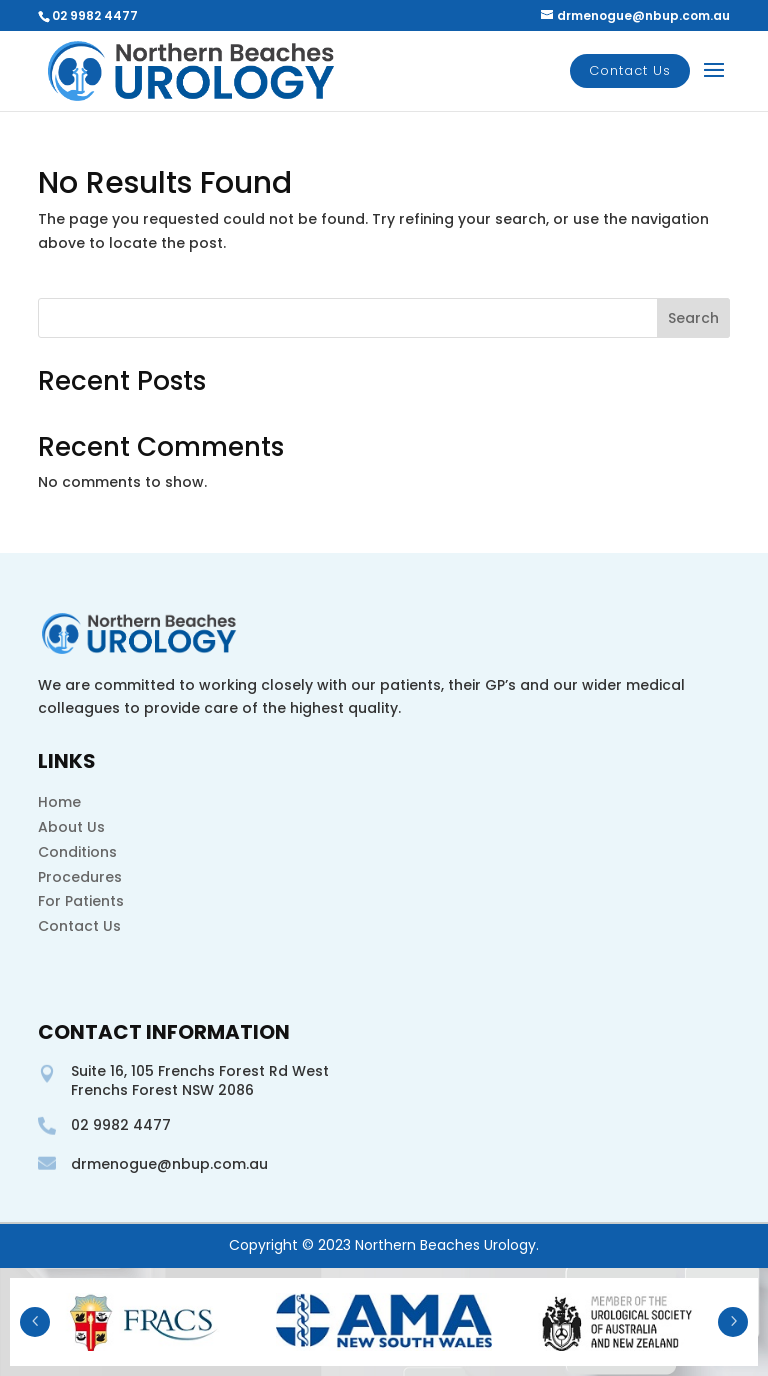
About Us (71, 827)
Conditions (77, 852)
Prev (35, 1322)
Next (733, 1322)
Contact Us (630, 70)
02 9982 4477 (95, 15)
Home (59, 802)
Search (693, 318)
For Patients (81, 901)
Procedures (80, 877)
